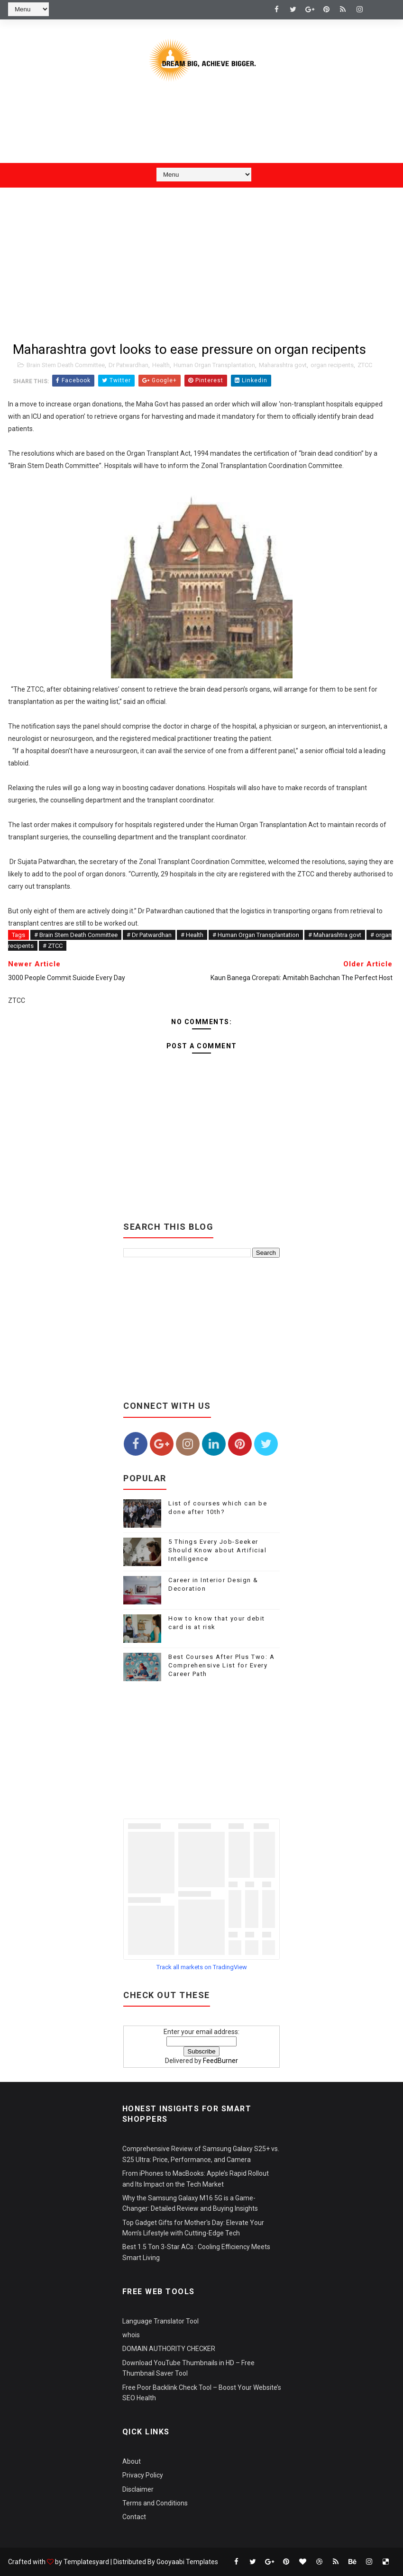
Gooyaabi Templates (187, 2562)
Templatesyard (86, 2562)
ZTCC (364, 365)
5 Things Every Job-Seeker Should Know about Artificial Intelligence (217, 1550)
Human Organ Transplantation (214, 365)
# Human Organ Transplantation (255, 934)
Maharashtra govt (283, 365)
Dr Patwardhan (128, 365)
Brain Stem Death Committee (66, 365)
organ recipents (332, 365)
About (131, 2461)
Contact (134, 2517)
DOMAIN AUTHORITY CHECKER (168, 2348)
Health (161, 365)
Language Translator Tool (160, 2321)
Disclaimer (138, 2489)
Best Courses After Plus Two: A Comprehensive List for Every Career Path (221, 1665)
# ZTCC (53, 945)
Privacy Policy (142, 2475)
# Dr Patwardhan (149, 934)
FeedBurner (220, 2060)
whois (131, 2335)
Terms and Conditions (155, 2503)
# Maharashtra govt (334, 934)
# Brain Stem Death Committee (76, 934)
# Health (192, 934)
